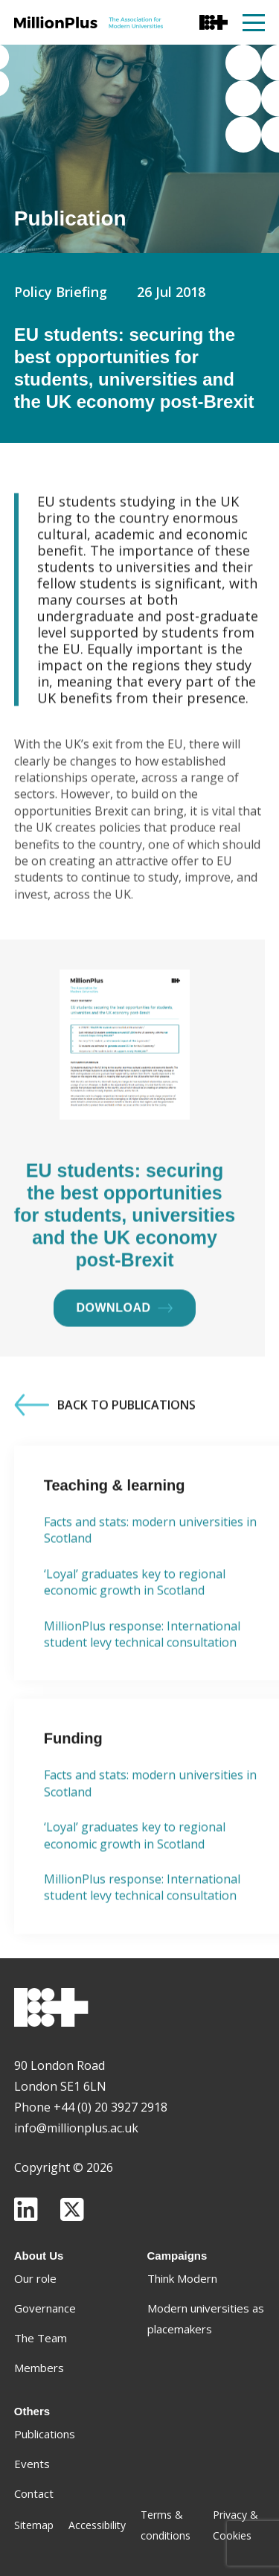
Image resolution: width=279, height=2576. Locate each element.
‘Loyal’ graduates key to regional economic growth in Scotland (134, 1646)
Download (125, 1372)
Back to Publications (105, 1469)
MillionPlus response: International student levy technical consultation (142, 1698)
